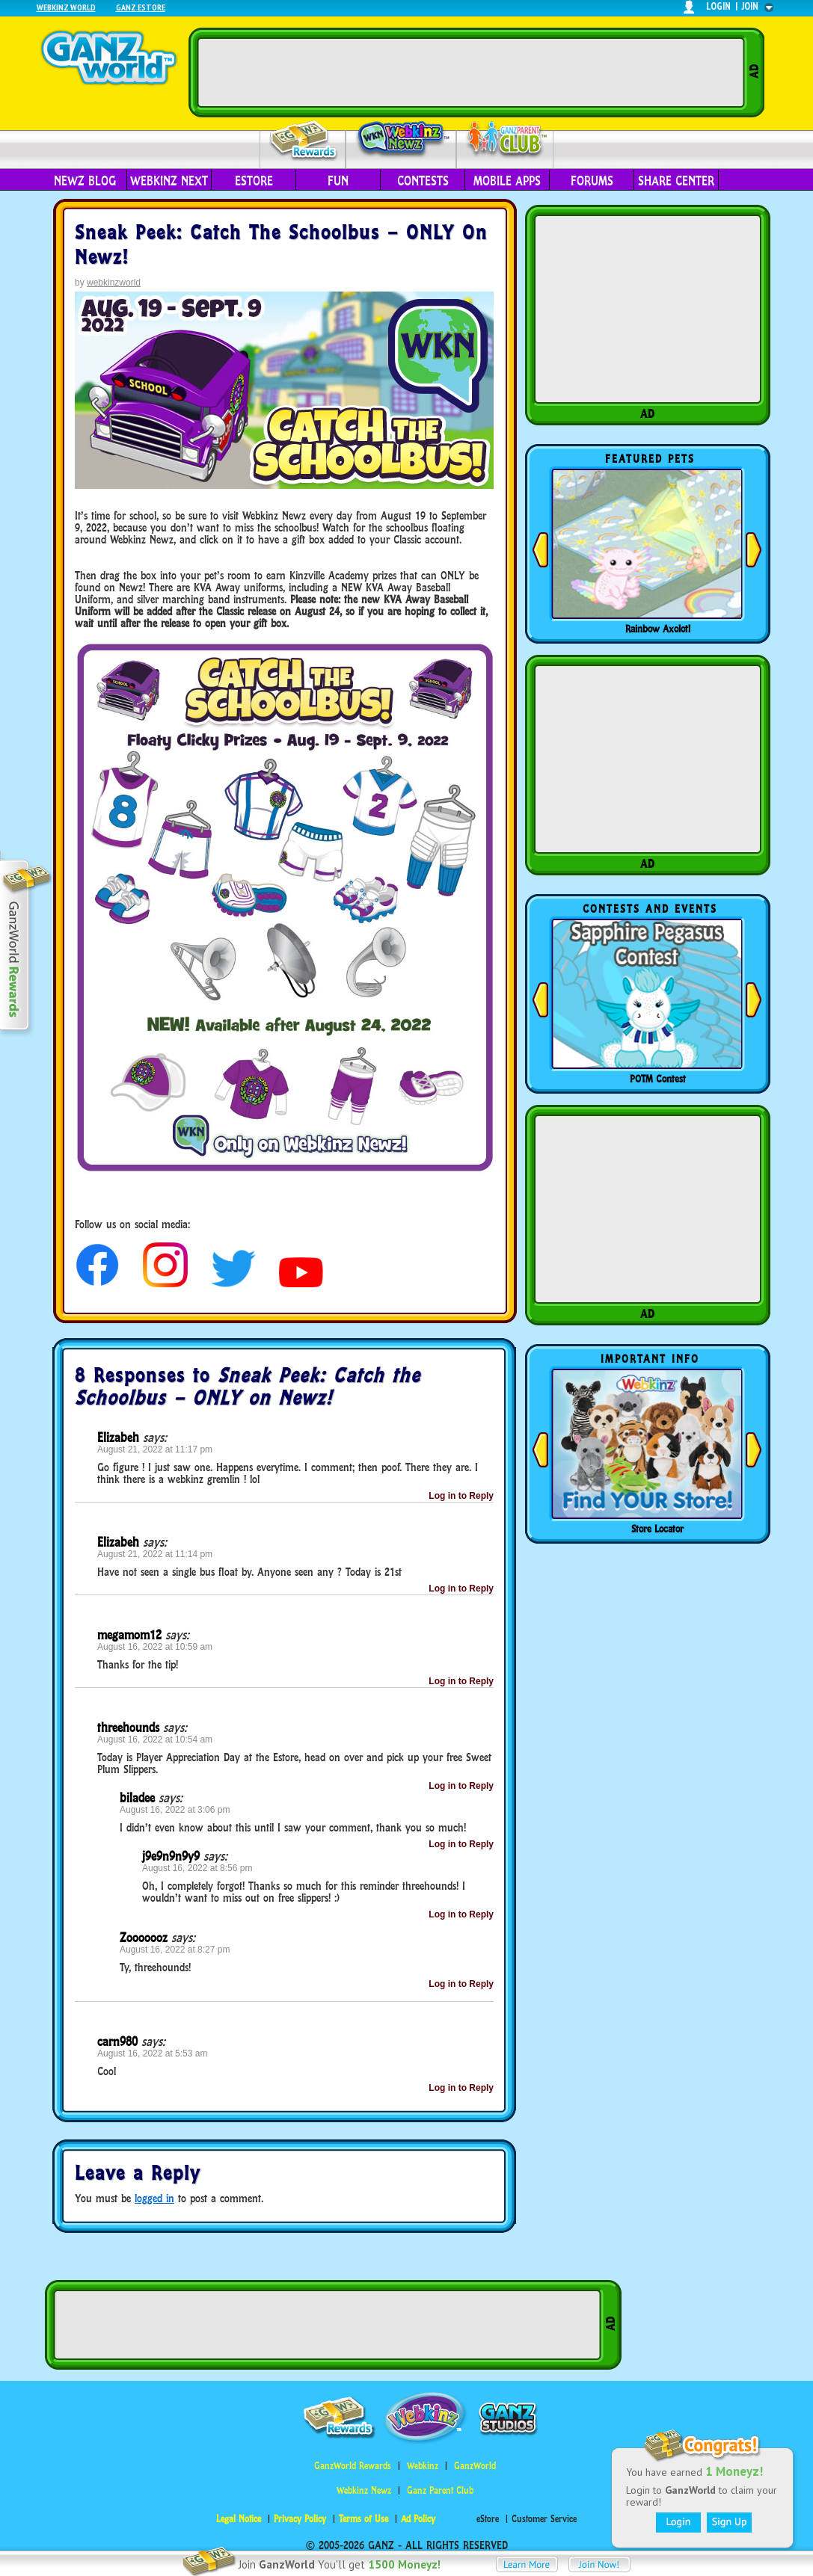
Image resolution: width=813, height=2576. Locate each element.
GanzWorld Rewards (352, 2465)
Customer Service (544, 2518)
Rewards (304, 141)
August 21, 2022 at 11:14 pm (154, 1554)
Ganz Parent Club (440, 2490)
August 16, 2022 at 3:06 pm (175, 1810)
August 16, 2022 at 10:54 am (154, 1739)
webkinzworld (114, 282)
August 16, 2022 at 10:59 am (154, 1647)
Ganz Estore (140, 7)
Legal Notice (238, 2518)
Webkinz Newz (401, 140)
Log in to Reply (461, 1496)
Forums (592, 180)
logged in (154, 2198)
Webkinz (422, 2465)
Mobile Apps (507, 180)
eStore (254, 180)
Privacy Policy (300, 2518)
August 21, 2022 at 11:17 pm (154, 1449)
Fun (338, 180)
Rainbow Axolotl (657, 629)
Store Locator (657, 1529)
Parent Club (505, 140)
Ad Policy (418, 2518)
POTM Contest (658, 1079)
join (750, 6)
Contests (423, 180)
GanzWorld (475, 2465)
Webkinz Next (169, 180)
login (718, 6)
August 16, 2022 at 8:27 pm (175, 1949)
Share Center (676, 180)
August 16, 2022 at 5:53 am (152, 2053)
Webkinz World (66, 7)
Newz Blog (85, 180)
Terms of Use (363, 2518)
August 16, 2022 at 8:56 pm (197, 1868)
